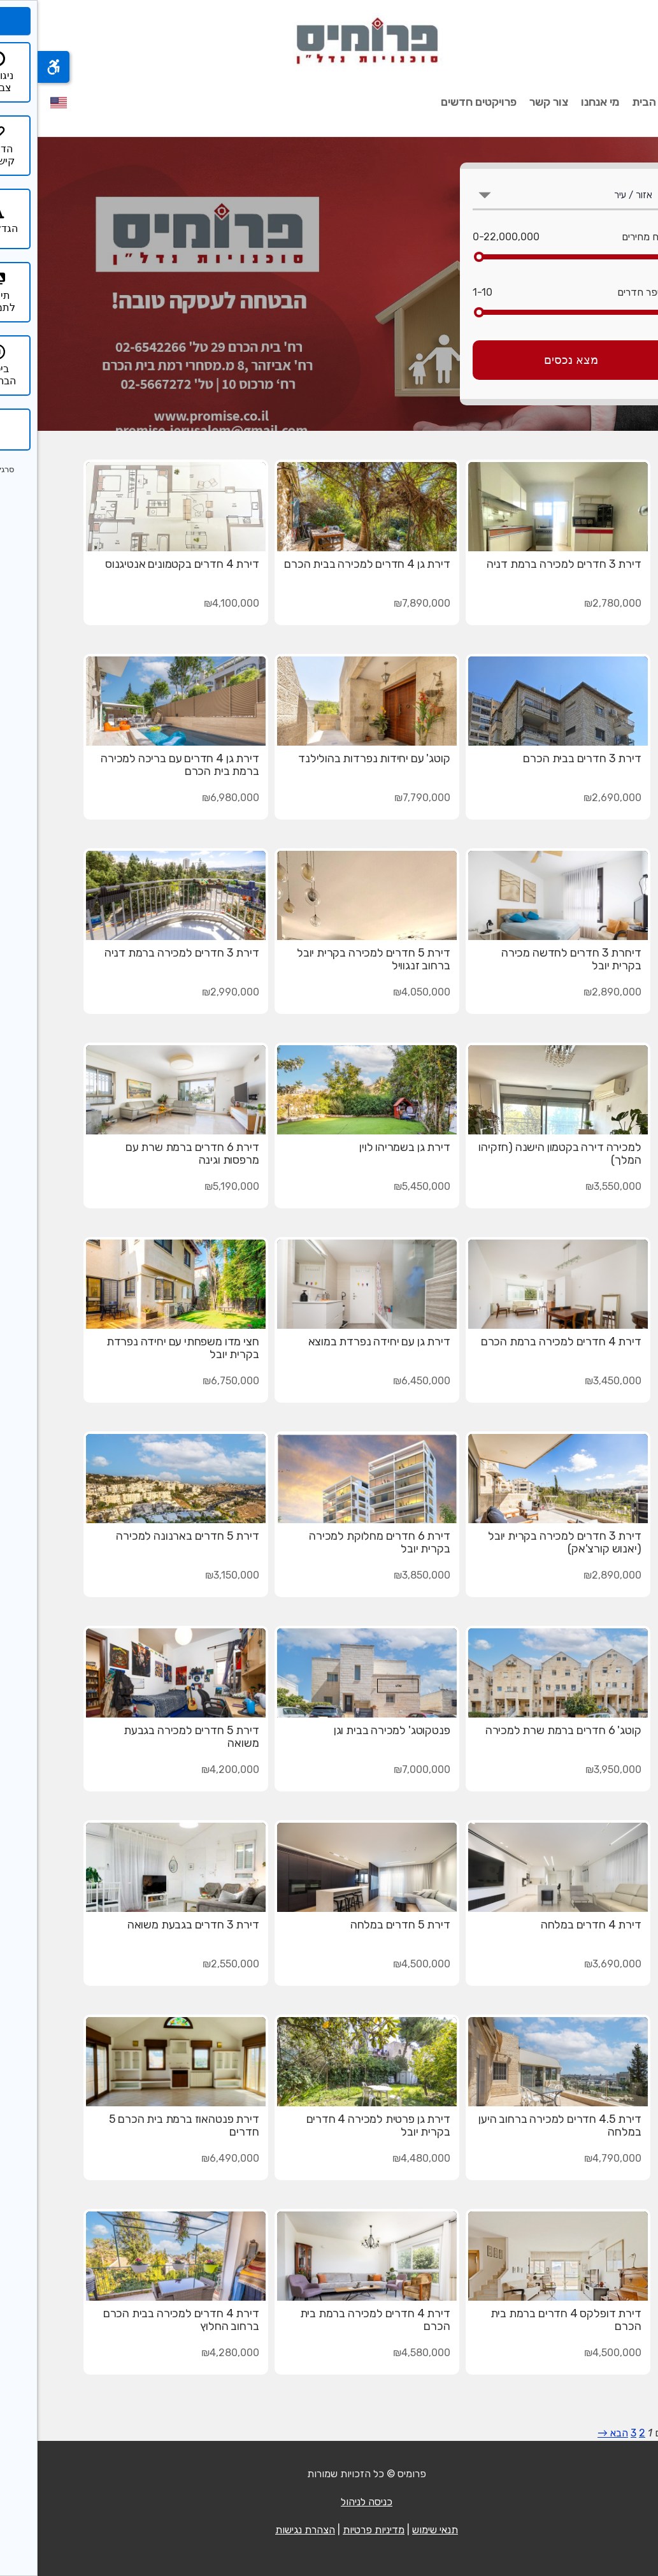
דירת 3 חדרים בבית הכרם (544, 758)
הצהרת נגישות (267, 2530)
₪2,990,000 (193, 992)
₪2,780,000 (575, 603)
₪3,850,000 (384, 1575)
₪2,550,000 (193, 1964)
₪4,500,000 (384, 1964)
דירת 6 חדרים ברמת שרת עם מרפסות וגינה (155, 1153)
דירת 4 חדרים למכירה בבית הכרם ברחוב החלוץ (144, 2320)
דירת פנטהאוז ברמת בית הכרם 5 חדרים (146, 2125)
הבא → (575, 2433)
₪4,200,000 (193, 1769)
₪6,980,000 (193, 798)
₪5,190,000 (194, 1186)
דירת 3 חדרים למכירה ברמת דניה (526, 564)
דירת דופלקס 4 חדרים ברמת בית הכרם (528, 2320)
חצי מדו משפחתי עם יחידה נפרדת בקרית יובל (145, 1348)
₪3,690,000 (575, 1964)
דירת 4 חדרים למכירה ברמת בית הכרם (337, 2320)
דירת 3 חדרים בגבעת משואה (156, 1924)
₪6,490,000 (193, 2158)
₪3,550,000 (576, 1186)
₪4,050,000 (384, 992)
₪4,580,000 (384, 2353)
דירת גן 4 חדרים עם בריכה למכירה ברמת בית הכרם (142, 765)
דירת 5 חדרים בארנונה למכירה (149, 1536)
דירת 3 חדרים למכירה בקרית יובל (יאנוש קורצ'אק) (527, 1542)
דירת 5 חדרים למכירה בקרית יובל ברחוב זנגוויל (336, 959)
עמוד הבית (619, 102)
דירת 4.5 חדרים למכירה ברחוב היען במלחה (522, 2125)
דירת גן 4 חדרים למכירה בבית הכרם (329, 564)
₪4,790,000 (575, 2158)
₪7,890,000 (384, 603)
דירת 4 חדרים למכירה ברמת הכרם (523, 1341)
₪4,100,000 (194, 603)
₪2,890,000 (575, 992)
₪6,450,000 (384, 1381)
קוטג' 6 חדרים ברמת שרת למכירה (526, 1730)
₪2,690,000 (575, 798)
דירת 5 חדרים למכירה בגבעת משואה (154, 1736)
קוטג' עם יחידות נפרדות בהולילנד (336, 758)
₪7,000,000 (384, 1769)
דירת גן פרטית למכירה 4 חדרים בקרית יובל (341, 2125)
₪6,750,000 (193, 1381)
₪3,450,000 (575, 1381)
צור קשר (511, 102)
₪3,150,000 (195, 1575)
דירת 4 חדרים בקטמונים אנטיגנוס (145, 564)
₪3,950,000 (576, 1769)
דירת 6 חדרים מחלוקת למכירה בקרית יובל (341, 1542)
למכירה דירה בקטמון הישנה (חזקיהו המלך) (522, 1153)
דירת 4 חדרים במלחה (553, 1924)
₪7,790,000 (385, 798)
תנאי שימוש (397, 2530)
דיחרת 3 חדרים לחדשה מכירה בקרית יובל (534, 959)
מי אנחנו (562, 102)
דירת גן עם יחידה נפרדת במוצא (342, 1341)
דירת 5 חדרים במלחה (363, 1924)
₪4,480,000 (384, 2158)
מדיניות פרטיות (336, 2530)
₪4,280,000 (193, 2353)
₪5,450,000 (384, 1186)
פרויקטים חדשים (441, 102)
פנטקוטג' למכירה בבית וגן (354, 1730)
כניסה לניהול (329, 2502)
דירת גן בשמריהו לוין (367, 1147)
